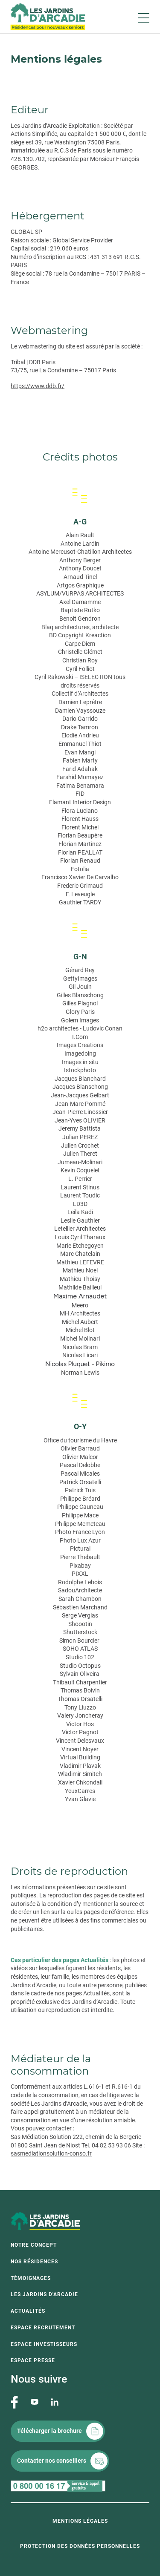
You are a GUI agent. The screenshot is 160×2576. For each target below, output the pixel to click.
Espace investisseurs (44, 2344)
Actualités (28, 2311)
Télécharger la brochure (49, 2430)
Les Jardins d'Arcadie (44, 2294)
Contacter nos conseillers (51, 2460)
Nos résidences (34, 2262)
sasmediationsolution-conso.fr (51, 2153)
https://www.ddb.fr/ (37, 386)
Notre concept (34, 2245)
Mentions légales (80, 2521)
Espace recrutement (43, 2328)
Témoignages (31, 2278)
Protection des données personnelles (80, 2546)
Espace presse (33, 2360)
